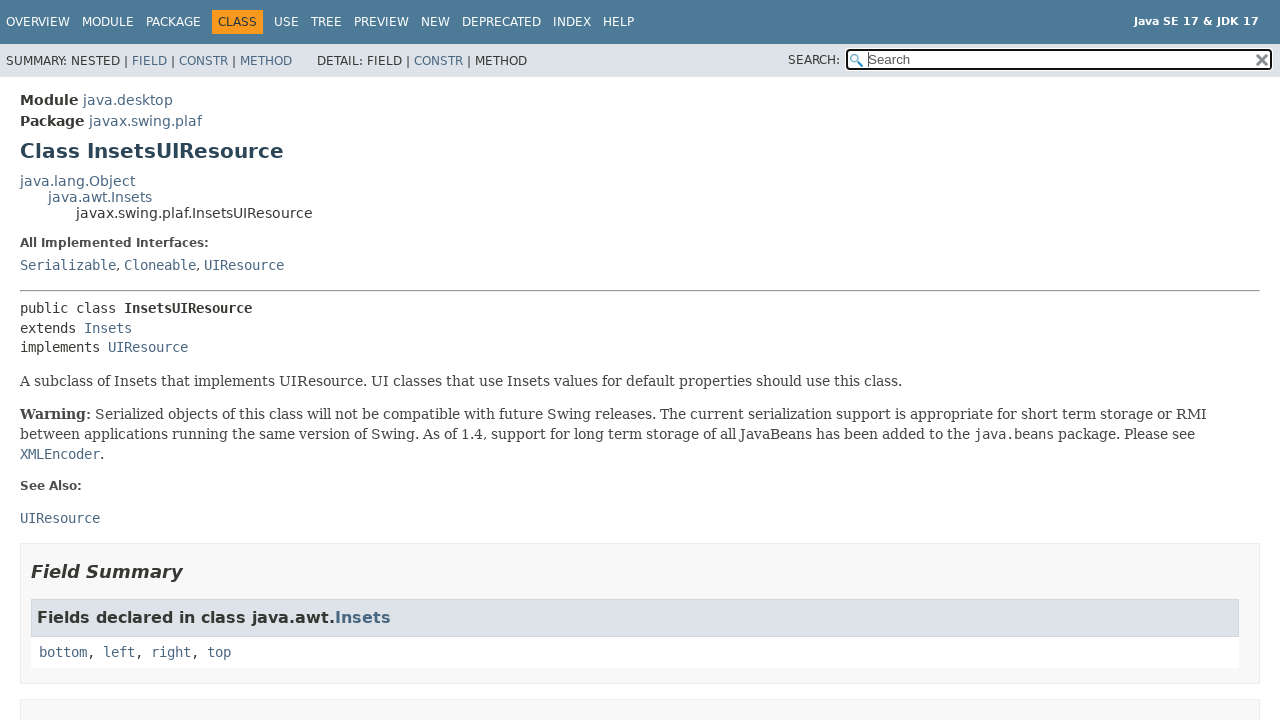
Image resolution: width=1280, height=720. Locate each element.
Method (266, 61)
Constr (203, 61)
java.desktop (128, 100)
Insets (108, 328)
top (219, 652)
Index (572, 22)
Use (286, 22)
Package (173, 22)
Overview (38, 22)
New (435, 22)
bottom (63, 652)
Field (149, 61)
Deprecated (501, 22)
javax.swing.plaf (145, 121)
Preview (381, 22)
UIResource (244, 265)
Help (618, 22)
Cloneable (160, 265)
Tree (326, 22)
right (171, 652)
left (119, 652)
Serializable (68, 265)
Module (108, 22)
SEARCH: (814, 60)
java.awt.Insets (100, 197)
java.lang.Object (77, 181)
